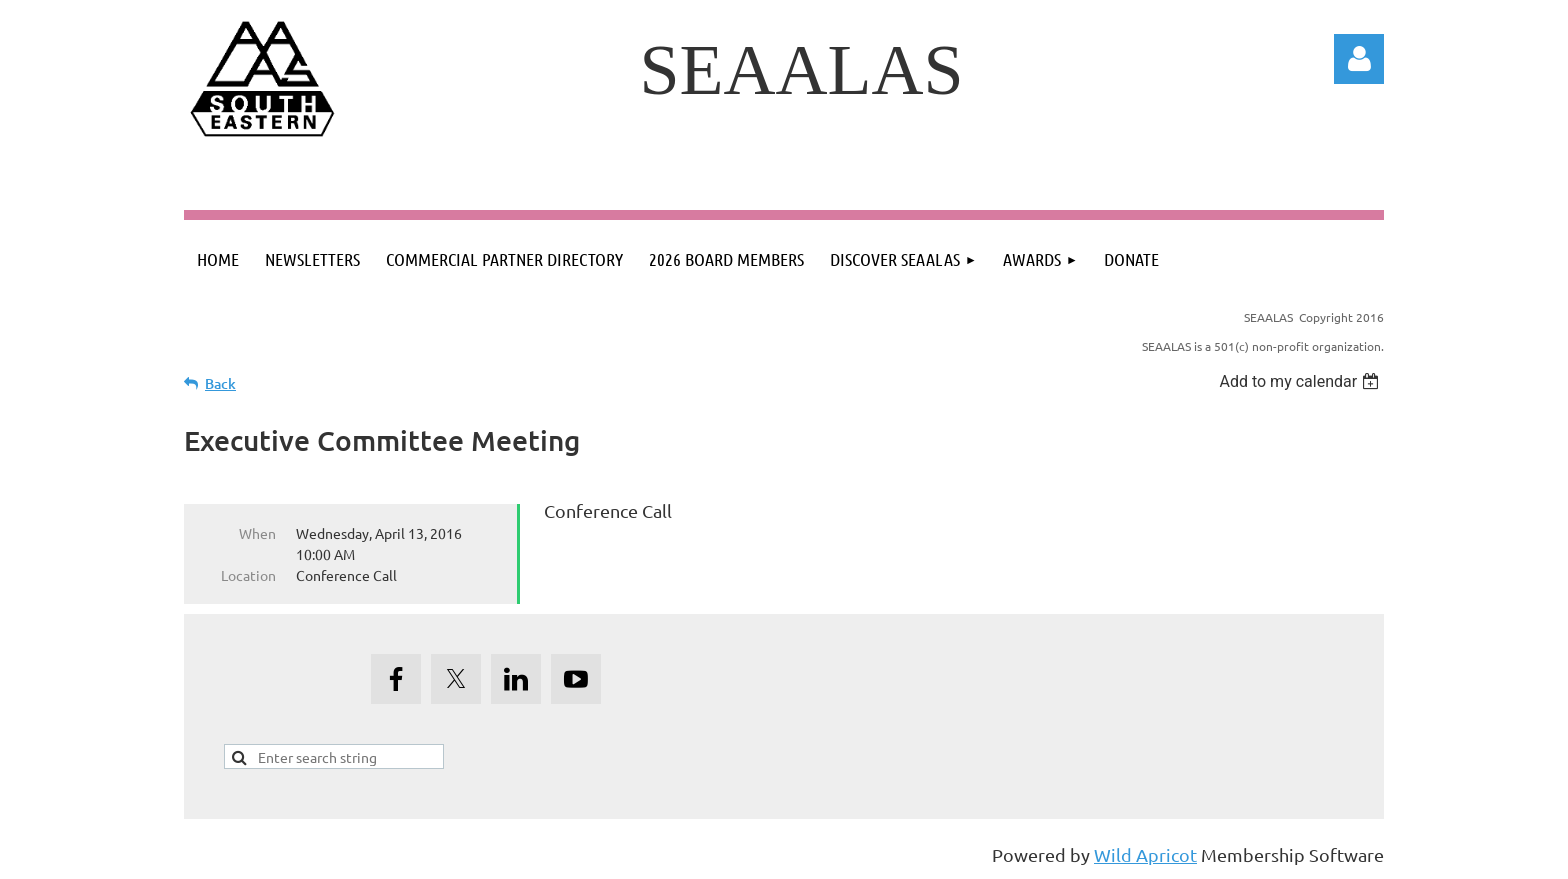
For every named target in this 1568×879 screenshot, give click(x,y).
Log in (1359, 59)
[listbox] (1301, 381)
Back (220, 383)
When (257, 533)
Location (248, 575)
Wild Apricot (1145, 854)
